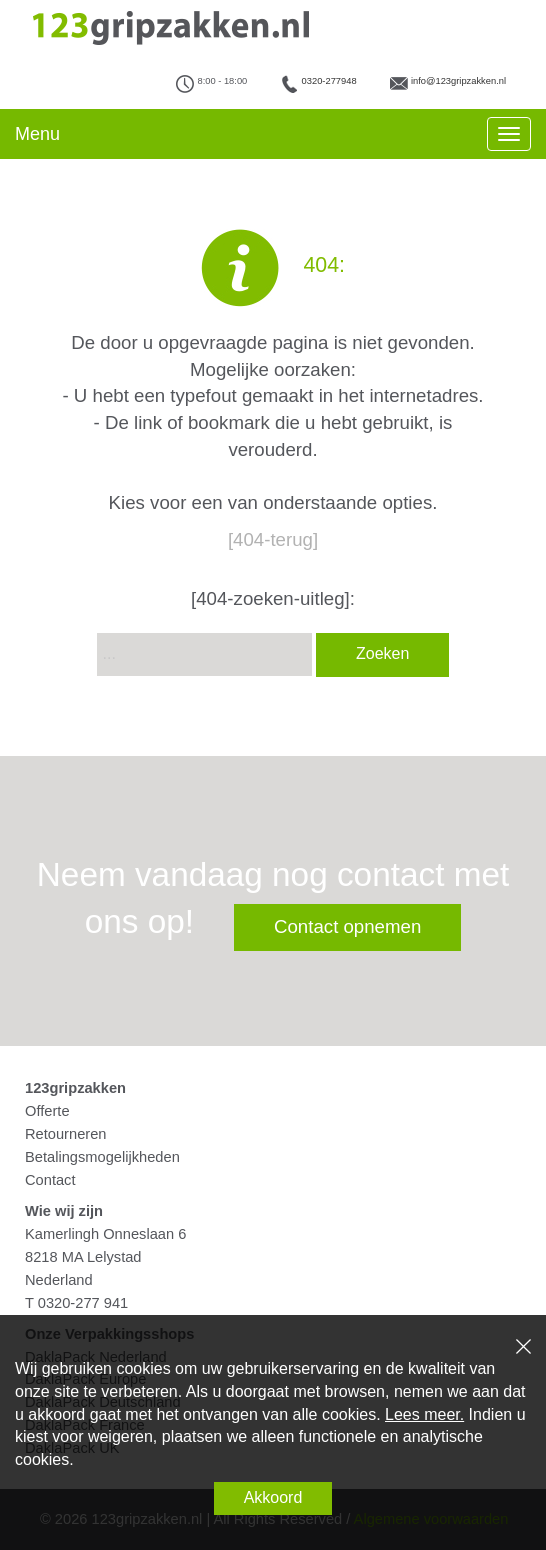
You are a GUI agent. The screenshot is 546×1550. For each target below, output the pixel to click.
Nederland (59, 1280)
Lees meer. (424, 1414)
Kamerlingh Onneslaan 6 (105, 1234)
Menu (37, 134)
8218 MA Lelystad (83, 1257)
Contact (50, 1180)
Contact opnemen (347, 926)
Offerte (47, 1111)
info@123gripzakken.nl (458, 81)
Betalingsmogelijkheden (102, 1157)
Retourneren (65, 1134)
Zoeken (382, 653)
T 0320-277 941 (76, 1303)
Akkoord (273, 1497)
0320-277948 (329, 81)
